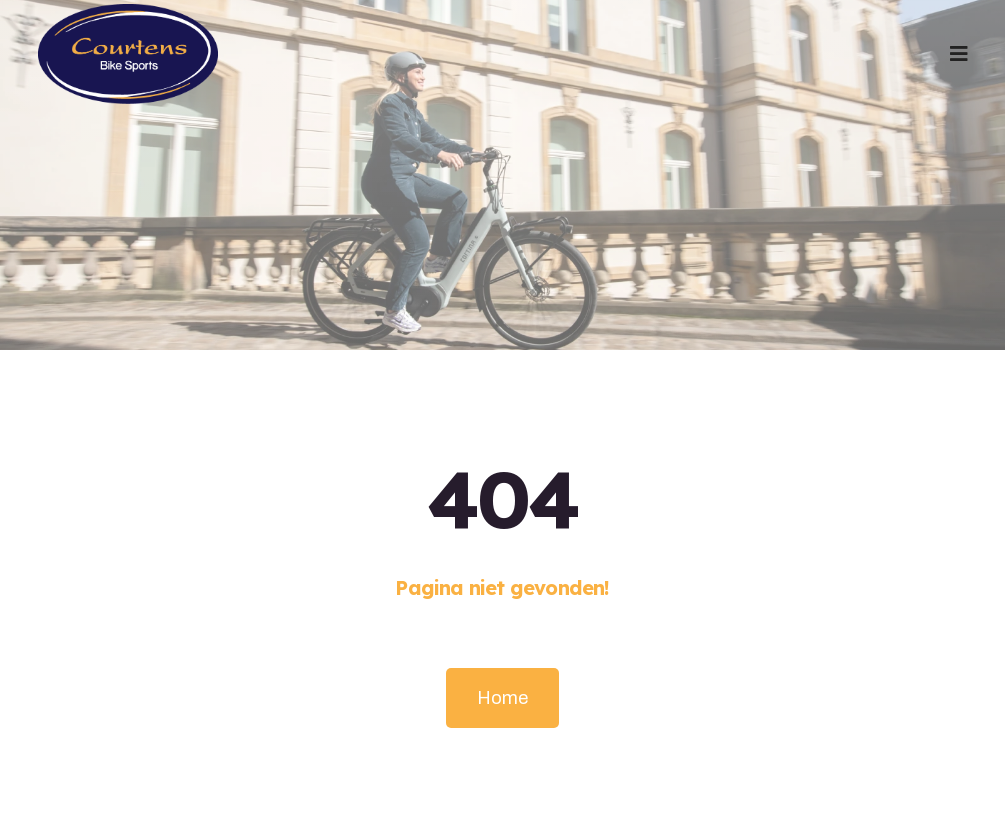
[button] (959, 54)
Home (502, 698)
